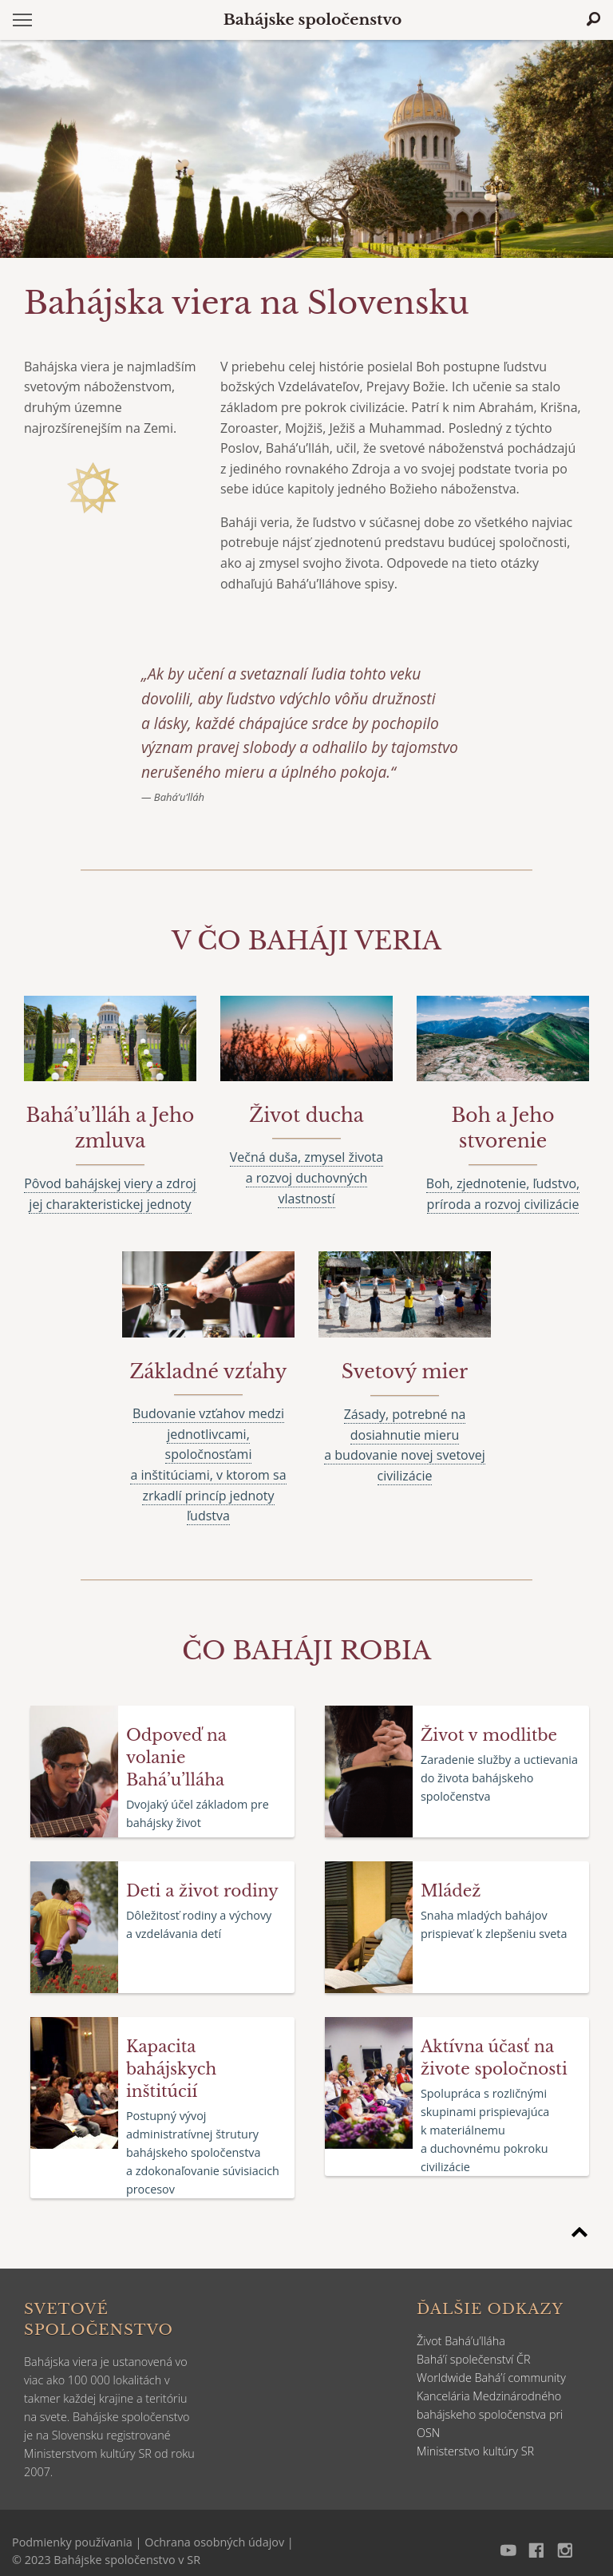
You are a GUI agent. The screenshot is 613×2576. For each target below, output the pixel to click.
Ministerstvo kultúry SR (475, 2451)
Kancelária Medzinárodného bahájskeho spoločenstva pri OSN (490, 2414)
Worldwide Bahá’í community (491, 2377)
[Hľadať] (593, 19)
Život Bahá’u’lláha (461, 2340)
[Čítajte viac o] (306, 941)
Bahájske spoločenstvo (312, 19)
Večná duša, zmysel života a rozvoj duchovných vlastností (306, 1177)
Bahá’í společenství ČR (474, 2359)
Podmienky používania (72, 2542)
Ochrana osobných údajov (214, 2542)
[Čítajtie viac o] (110, 1129)
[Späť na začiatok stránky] (579, 2235)
